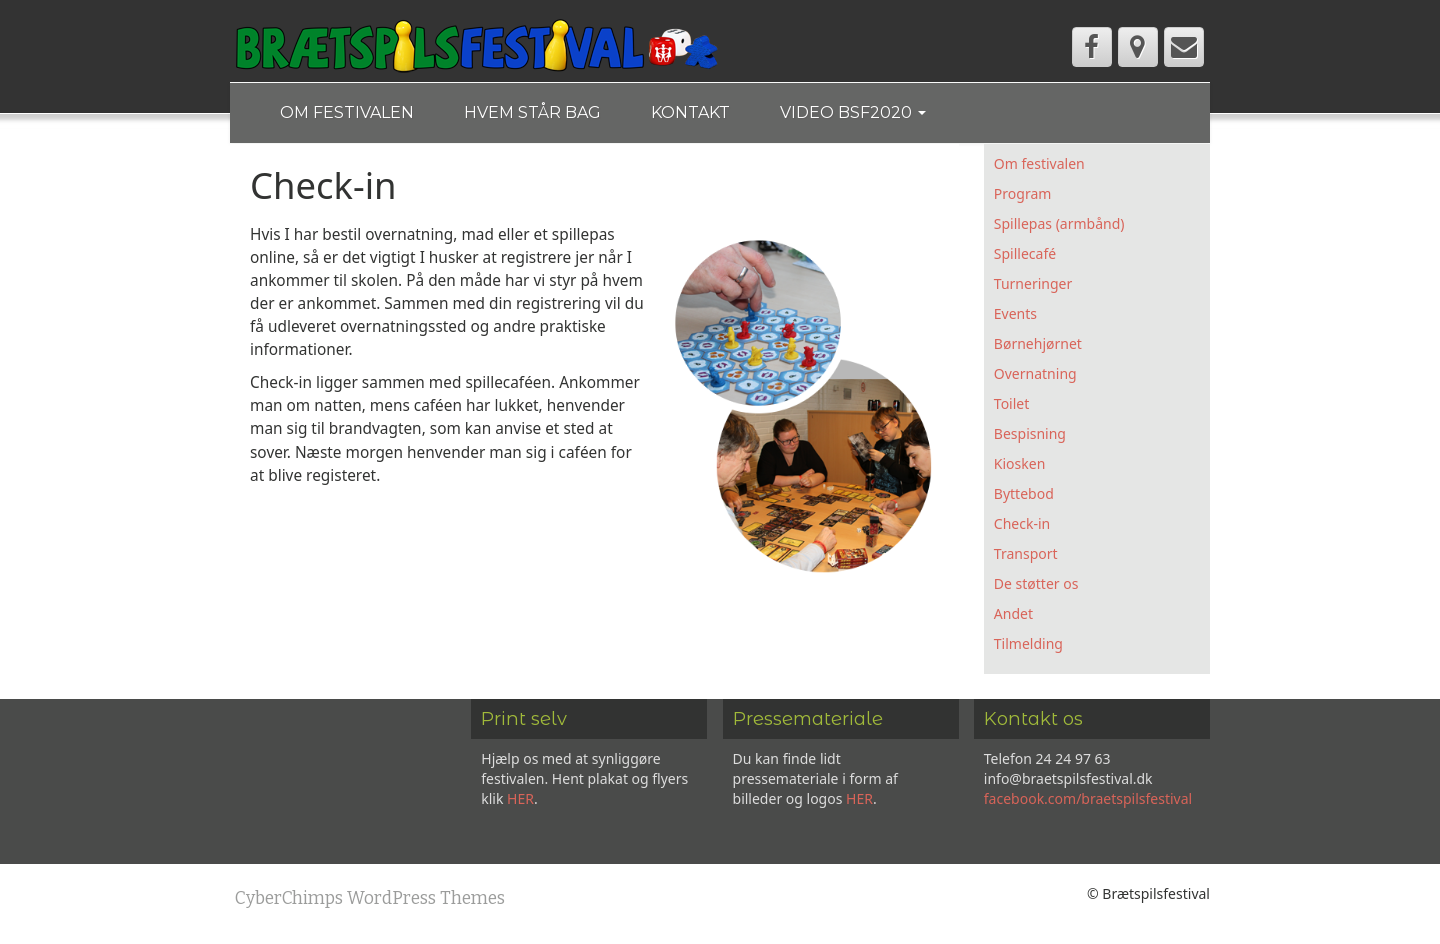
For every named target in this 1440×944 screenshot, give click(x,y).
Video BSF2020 (853, 112)
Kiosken (1019, 463)
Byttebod (1024, 493)
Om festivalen (347, 112)
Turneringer (1033, 283)
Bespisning (1030, 433)
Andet (1013, 613)
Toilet (1011, 403)
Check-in (1022, 523)
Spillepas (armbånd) (1059, 223)
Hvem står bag (532, 112)
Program (1023, 193)
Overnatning (1035, 373)
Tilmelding (1028, 643)
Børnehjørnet (1038, 343)
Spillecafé (1025, 253)
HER (520, 798)
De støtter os (1036, 583)
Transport (1026, 553)
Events (1015, 313)
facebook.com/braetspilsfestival (1088, 798)
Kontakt (690, 112)
